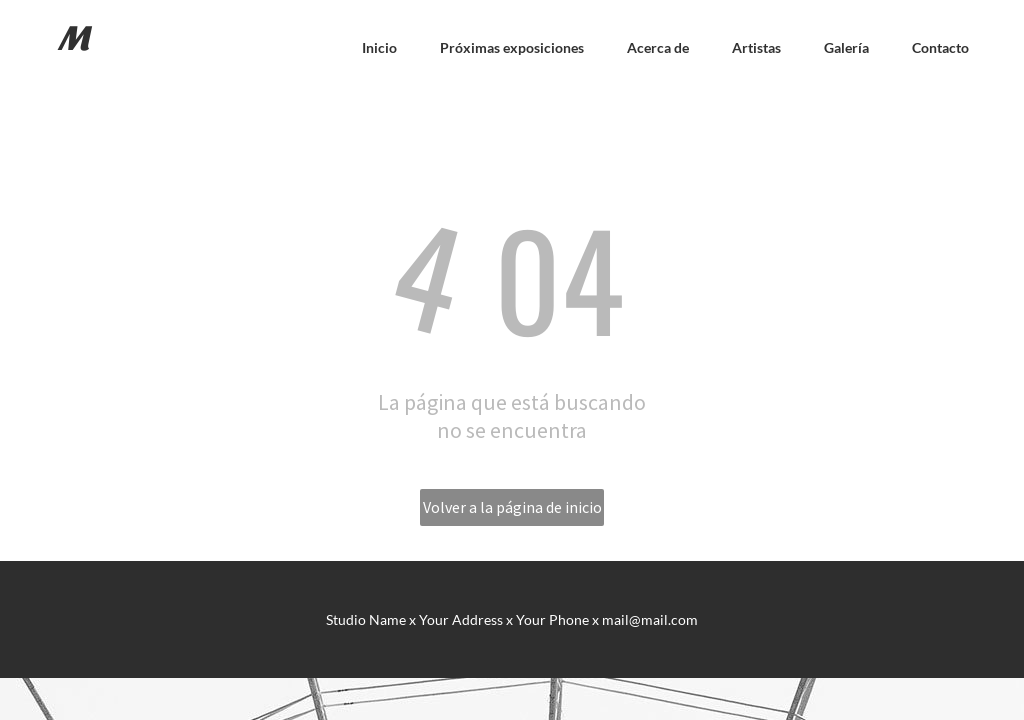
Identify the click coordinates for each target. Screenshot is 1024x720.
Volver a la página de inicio (512, 507)
